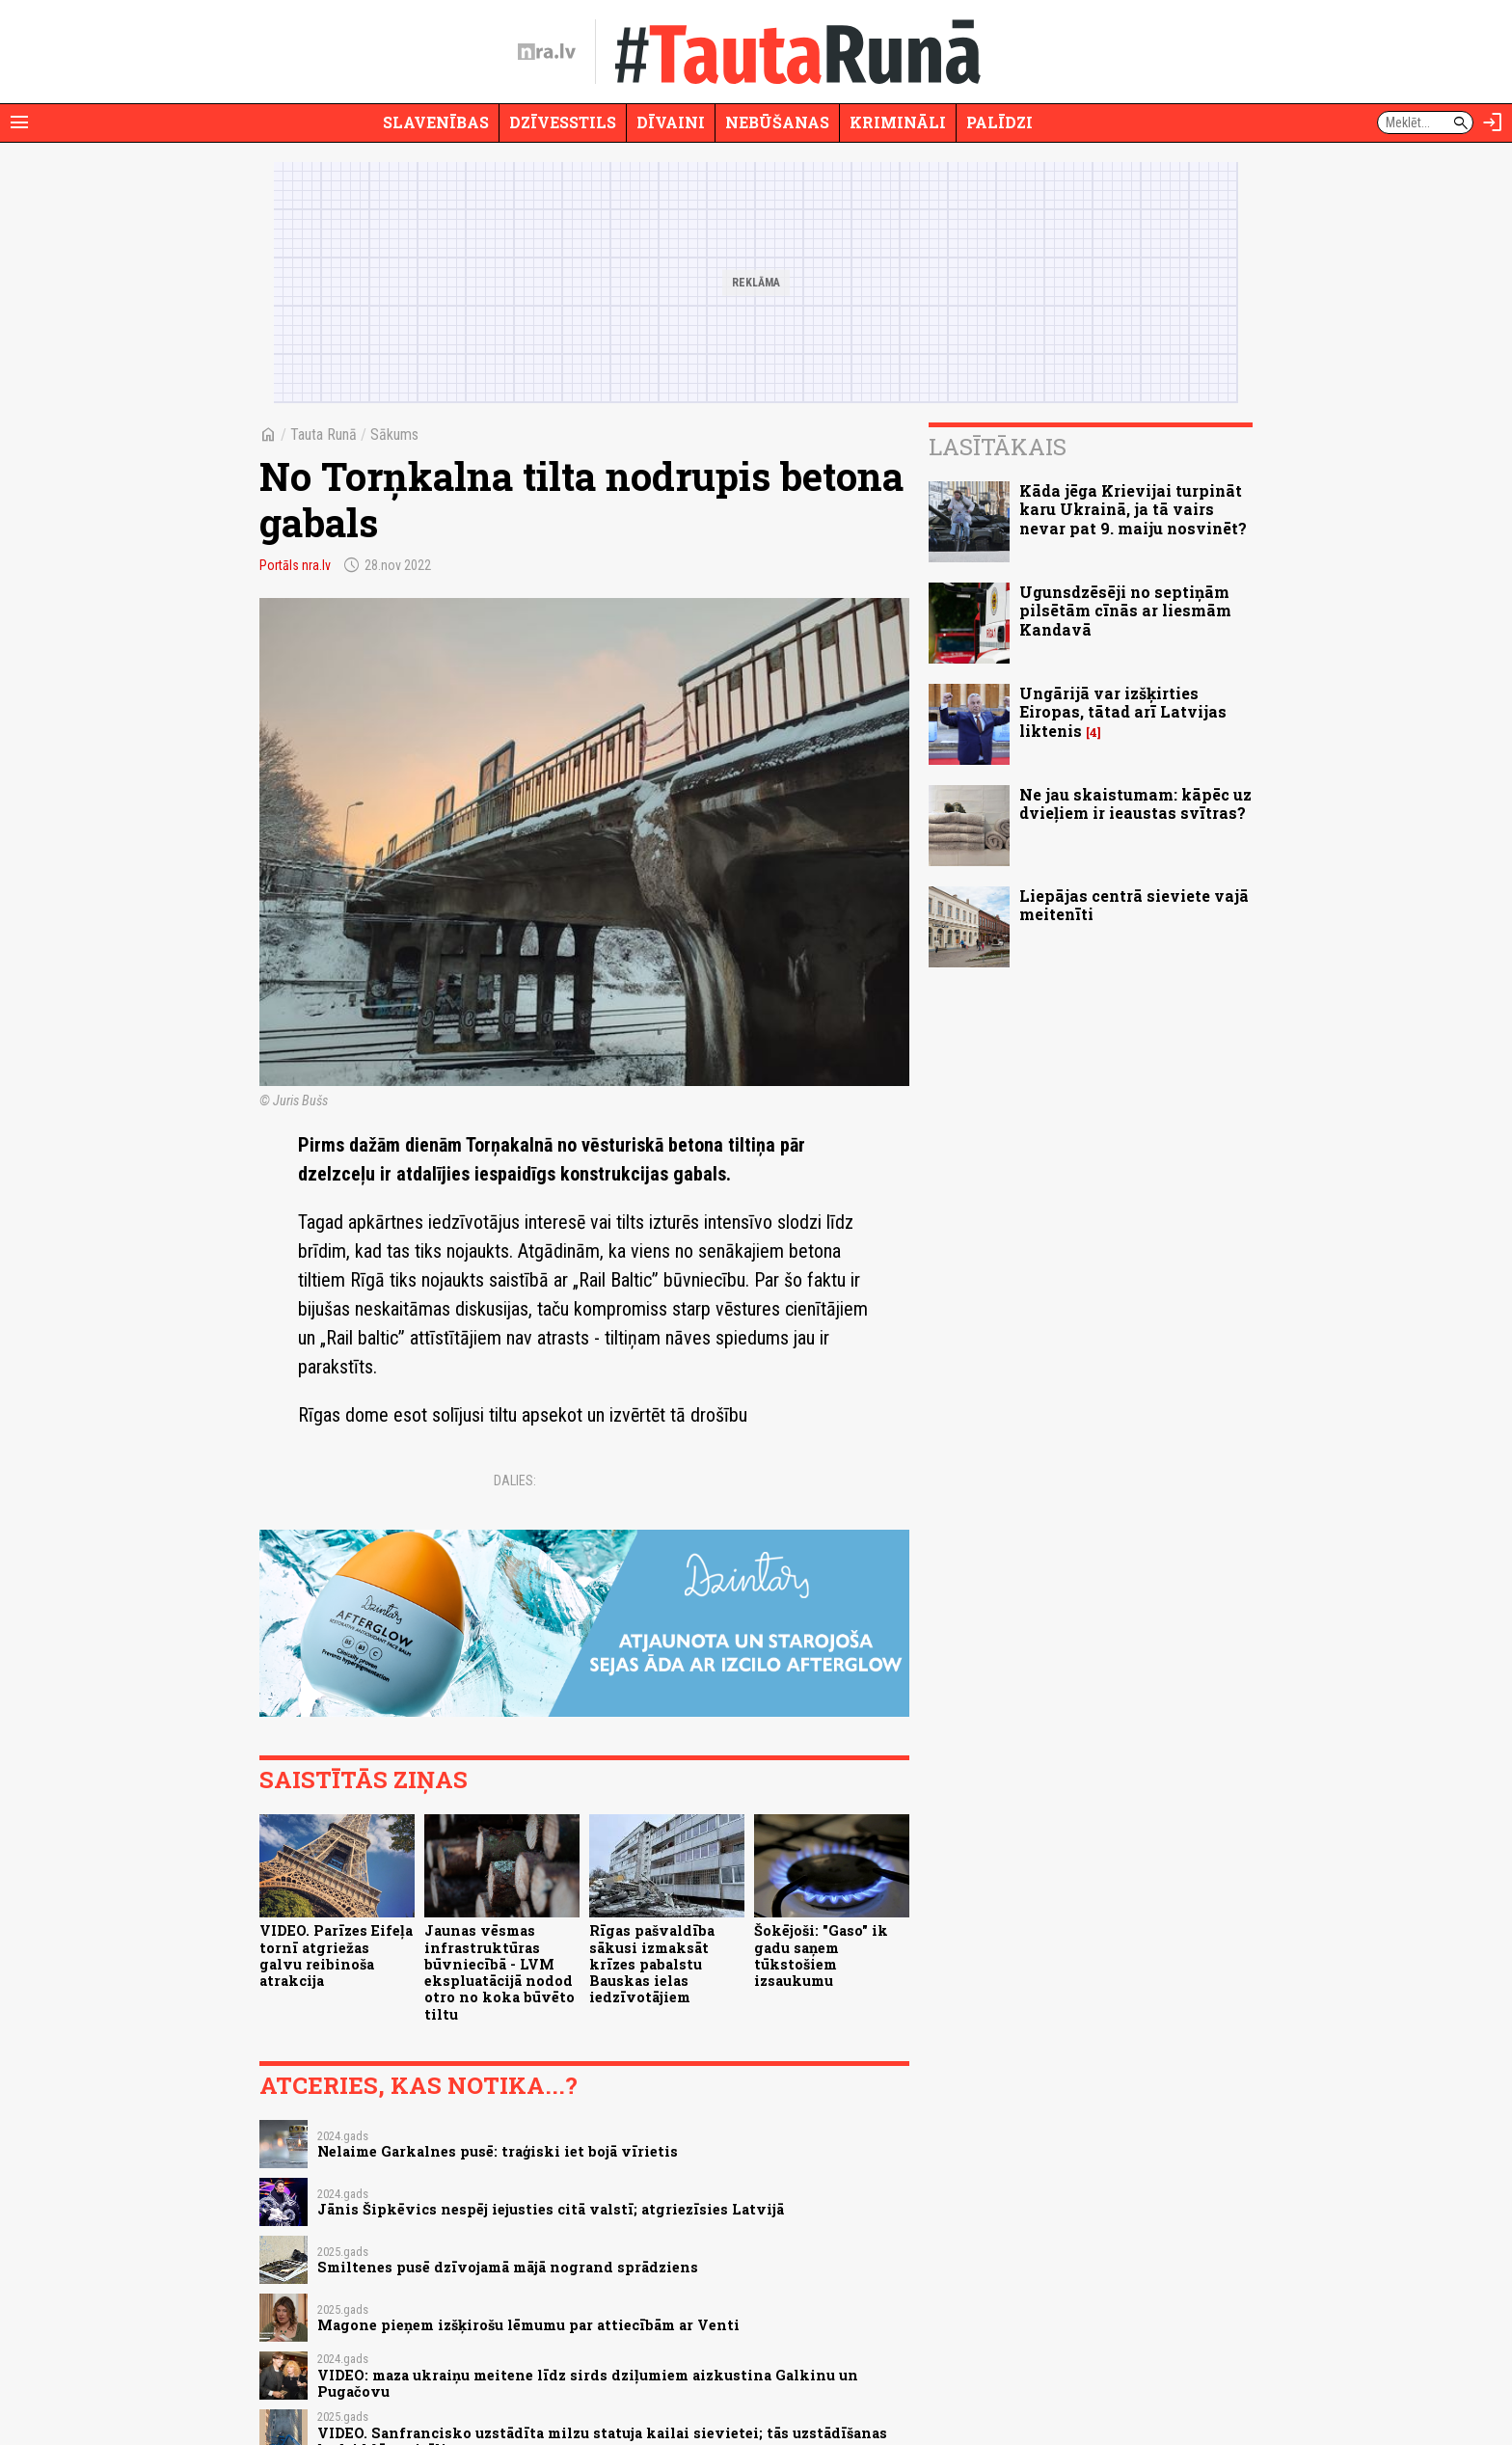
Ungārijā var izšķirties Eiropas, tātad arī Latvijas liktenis (1123, 711)
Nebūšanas (777, 122)
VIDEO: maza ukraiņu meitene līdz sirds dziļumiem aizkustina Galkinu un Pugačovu (587, 2383)
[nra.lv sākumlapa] (547, 52)
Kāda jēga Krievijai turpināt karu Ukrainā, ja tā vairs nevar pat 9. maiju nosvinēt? (1133, 508)
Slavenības (436, 122)
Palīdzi (999, 122)
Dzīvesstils (562, 122)
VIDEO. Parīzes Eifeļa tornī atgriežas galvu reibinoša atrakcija (336, 1955)
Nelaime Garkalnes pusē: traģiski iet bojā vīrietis (497, 2151)
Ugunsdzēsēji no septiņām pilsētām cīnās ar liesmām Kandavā (1125, 610)
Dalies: (515, 1480)
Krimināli (898, 122)
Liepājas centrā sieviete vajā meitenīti (1134, 904)
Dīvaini (670, 122)
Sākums (394, 434)
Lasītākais (997, 446)
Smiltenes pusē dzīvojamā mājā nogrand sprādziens (507, 2267)
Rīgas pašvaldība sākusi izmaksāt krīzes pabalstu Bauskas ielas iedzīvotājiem (652, 1963)
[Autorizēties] (1492, 122)
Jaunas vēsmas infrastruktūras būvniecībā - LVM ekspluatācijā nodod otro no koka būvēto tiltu (499, 1972)
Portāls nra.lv (295, 565)
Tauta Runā (323, 434)
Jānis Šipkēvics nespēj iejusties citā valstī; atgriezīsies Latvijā (550, 2209)
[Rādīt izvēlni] (19, 122)
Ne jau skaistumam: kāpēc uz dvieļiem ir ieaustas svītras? (1135, 803)
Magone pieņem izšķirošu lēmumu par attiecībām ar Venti (528, 2325)
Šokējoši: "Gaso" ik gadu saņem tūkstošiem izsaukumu (821, 1955)
